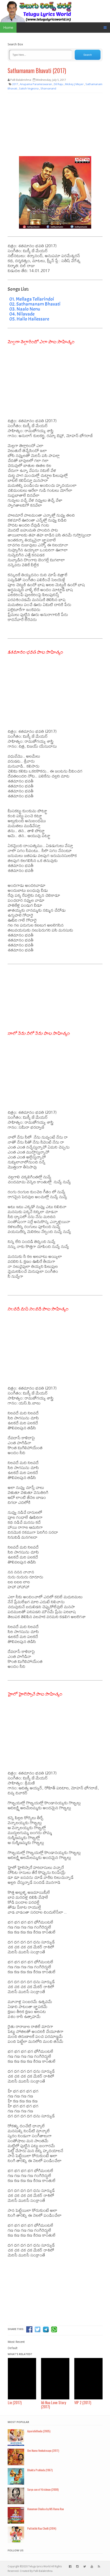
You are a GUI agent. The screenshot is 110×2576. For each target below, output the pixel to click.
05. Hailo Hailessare (29, 319)
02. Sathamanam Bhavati (34, 304)
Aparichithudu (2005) (38, 2431)
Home (8, 27)
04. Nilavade (21, 314)
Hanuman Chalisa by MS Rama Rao (45, 2509)
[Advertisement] (55, 126)
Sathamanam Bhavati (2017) (37, 70)
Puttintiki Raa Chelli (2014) (41, 2528)
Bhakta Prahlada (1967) (40, 2470)
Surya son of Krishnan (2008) (43, 2489)
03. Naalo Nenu (24, 309)
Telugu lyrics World (39, 2566)
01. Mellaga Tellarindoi (31, 299)
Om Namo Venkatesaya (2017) (43, 2450)
